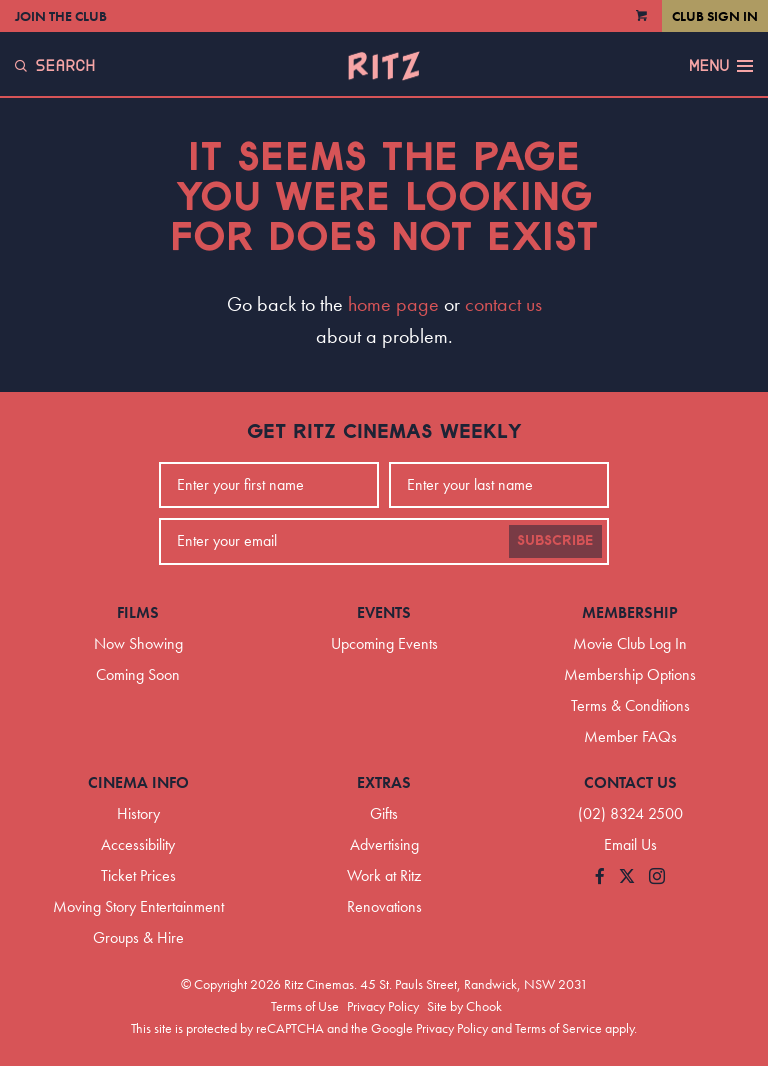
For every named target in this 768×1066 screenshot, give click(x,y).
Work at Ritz (384, 875)
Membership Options (630, 674)
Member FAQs (630, 736)
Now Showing (138, 643)
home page (393, 304)
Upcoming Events (384, 643)
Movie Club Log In (630, 643)
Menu (721, 66)
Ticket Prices (138, 875)
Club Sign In (715, 16)
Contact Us (630, 782)
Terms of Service (558, 1028)
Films (138, 612)
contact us (503, 304)
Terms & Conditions (630, 705)
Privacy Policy (383, 1006)
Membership (630, 612)
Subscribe (555, 541)
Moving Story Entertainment (138, 906)
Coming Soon (138, 674)
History (138, 813)
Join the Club (61, 16)
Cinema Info (138, 782)
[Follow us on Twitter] (627, 877)
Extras (384, 782)
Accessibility (138, 844)
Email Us (630, 844)
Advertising (384, 844)
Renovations (384, 906)
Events (384, 612)
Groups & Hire (138, 937)
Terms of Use (305, 1006)
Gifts (384, 813)
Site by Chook (464, 1006)
